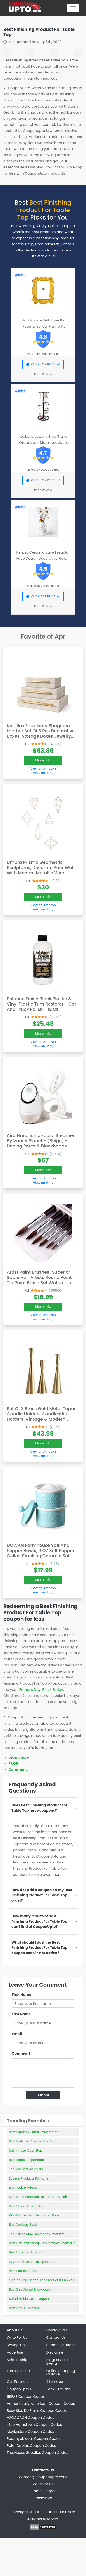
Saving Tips (16, 2344)
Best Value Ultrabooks (25, 2206)
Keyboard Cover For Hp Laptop (32, 2262)
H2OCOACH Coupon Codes (30, 2417)
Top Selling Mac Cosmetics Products (36, 2234)
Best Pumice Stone (23, 2271)
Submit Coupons (60, 2344)
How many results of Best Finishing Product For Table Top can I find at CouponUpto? (39, 1921)
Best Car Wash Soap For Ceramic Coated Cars (44, 2243)
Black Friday (52, 1689)
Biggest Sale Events (57, 2361)
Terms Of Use (18, 2370)
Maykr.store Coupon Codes (30, 2431)
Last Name (21, 2014)
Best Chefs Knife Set (24, 2308)
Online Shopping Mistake (60, 2372)
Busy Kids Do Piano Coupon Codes (37, 2410)
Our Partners (17, 2381)
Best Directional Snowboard (30, 2289)
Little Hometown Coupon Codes (34, 2424)
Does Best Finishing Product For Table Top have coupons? (39, 1808)
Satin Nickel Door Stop (25, 2150)
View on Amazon (43, 768)
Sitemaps (54, 2381)
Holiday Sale (57, 2330)
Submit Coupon (43, 2491)
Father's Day (30, 1689)
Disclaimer (55, 2352)
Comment (18, 1769)
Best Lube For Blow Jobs (27, 2252)
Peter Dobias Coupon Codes (31, 2445)
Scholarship (17, 2359)
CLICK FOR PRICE (43, 364)
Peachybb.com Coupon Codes (33, 2438)
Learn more (19, 1757)
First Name (21, 1994)
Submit (43, 2095)
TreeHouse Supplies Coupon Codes (37, 2452)
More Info (43, 760)
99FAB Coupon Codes (26, 2396)
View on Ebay (43, 773)
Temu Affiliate (58, 2389)
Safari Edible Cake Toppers (29, 2299)
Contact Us (56, 2337)
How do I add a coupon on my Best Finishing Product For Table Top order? (41, 1895)
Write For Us (17, 2337)
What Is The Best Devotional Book (34, 2215)
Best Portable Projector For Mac (32, 2141)
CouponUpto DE (20, 2389)
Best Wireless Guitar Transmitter (33, 2132)
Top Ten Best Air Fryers (26, 2169)
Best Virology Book (23, 2224)
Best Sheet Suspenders (26, 2160)
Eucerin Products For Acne (29, 2178)
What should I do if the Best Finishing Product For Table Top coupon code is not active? (39, 1947)
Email (17, 2033)
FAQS (13, 1763)
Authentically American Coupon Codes (41, 2403)
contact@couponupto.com (43, 2477)
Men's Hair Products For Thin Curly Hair (38, 2197)
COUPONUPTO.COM (49, 2512)
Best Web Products (23, 2187)
